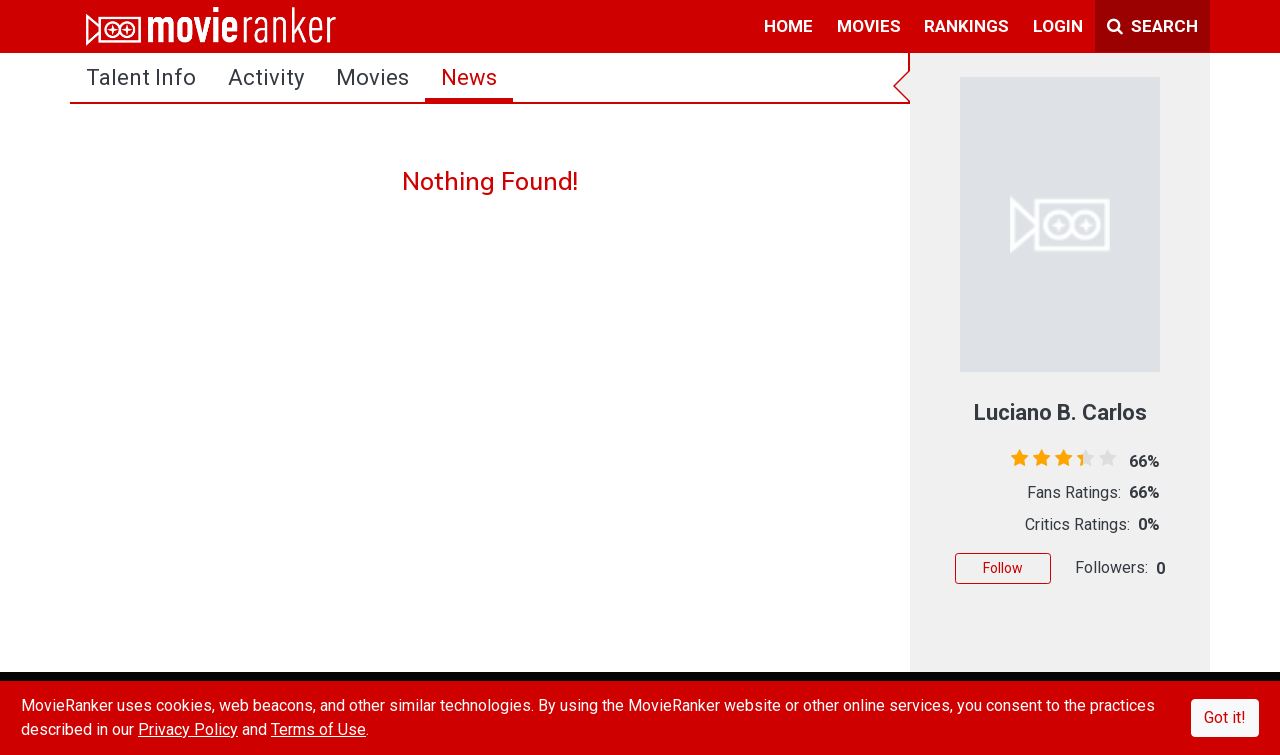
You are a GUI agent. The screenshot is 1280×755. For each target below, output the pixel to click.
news (469, 77)
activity (266, 77)
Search (1152, 26)
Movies (372, 77)
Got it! (1225, 717)
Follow (1003, 568)
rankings (966, 26)
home (788, 26)
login (1058, 26)
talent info (141, 77)
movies (869, 26)
